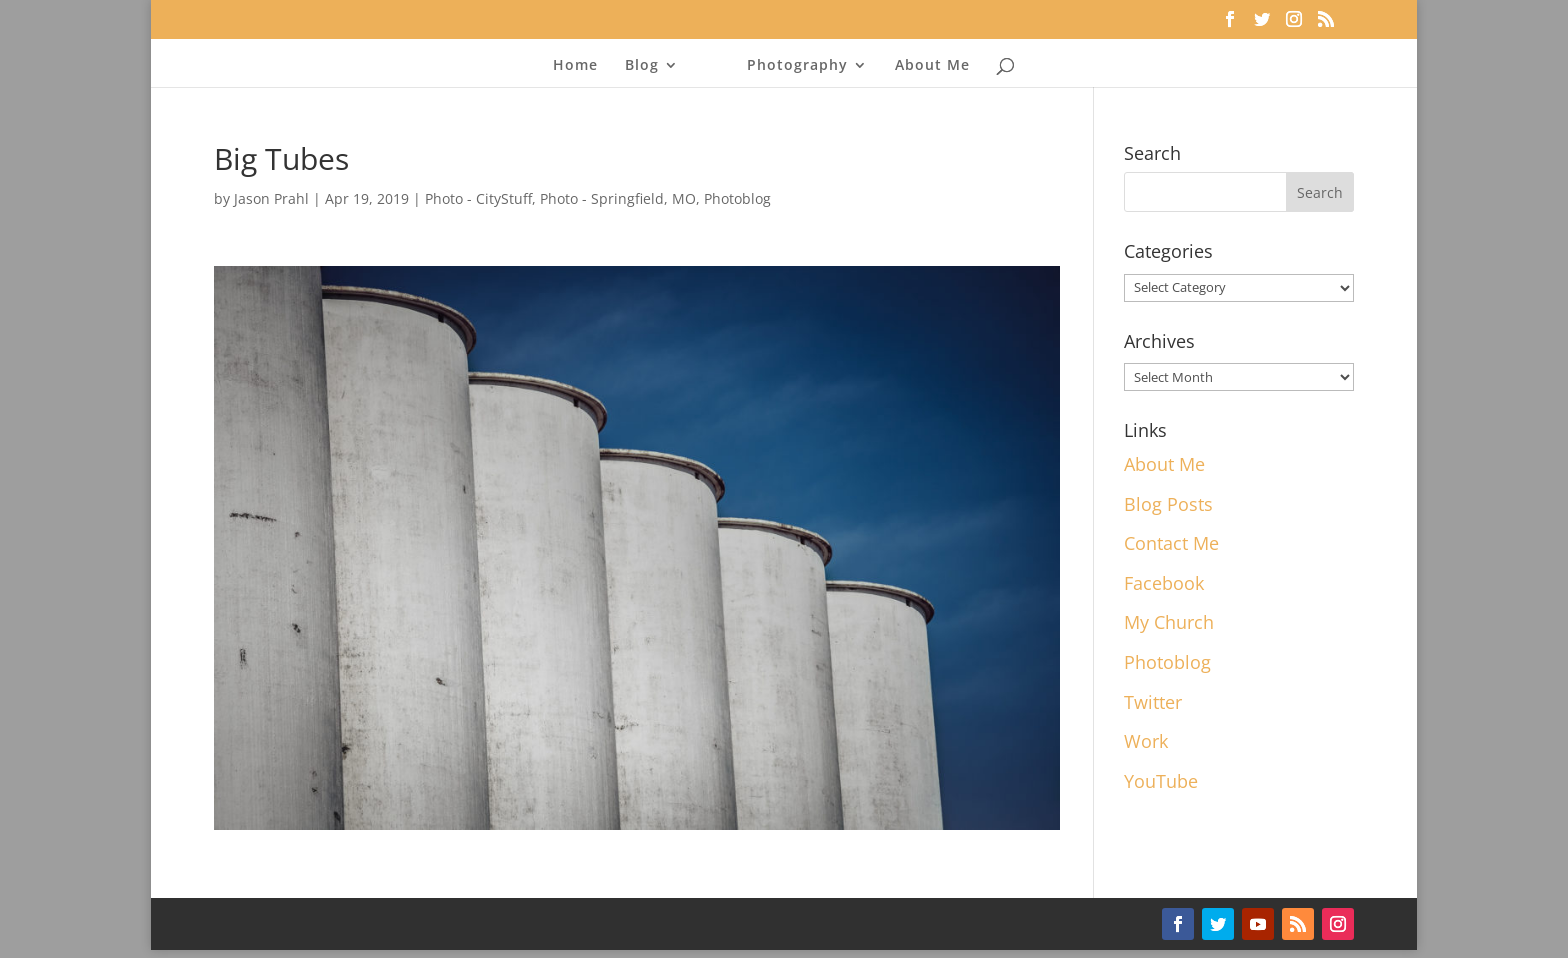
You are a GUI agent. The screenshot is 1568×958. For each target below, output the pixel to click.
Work (1146, 741)
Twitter (1153, 702)
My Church (1169, 622)
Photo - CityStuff (478, 198)
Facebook (1164, 583)
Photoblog (737, 198)
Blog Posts (1168, 504)
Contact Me (1171, 543)
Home (575, 66)
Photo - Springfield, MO (618, 198)
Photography (797, 66)
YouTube (1161, 781)
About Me (932, 66)
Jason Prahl (271, 198)
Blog (642, 66)
